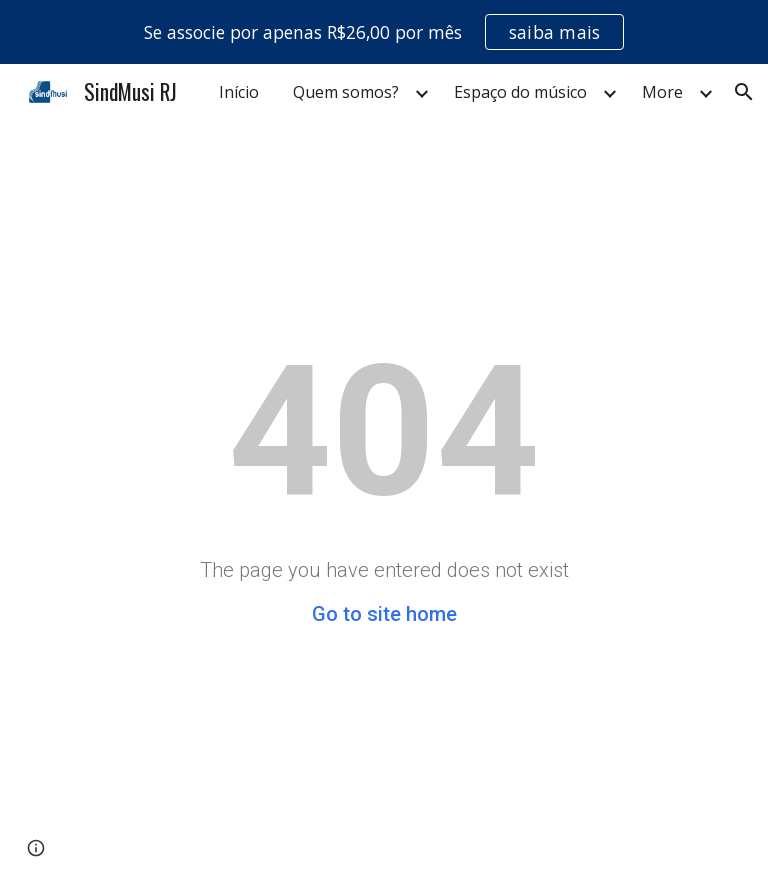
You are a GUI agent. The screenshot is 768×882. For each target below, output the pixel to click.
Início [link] (239, 92)
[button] (744, 92)
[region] (384, 32)
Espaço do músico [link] (520, 92)
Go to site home (384, 614)
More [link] (662, 92)
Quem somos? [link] (346, 92)
